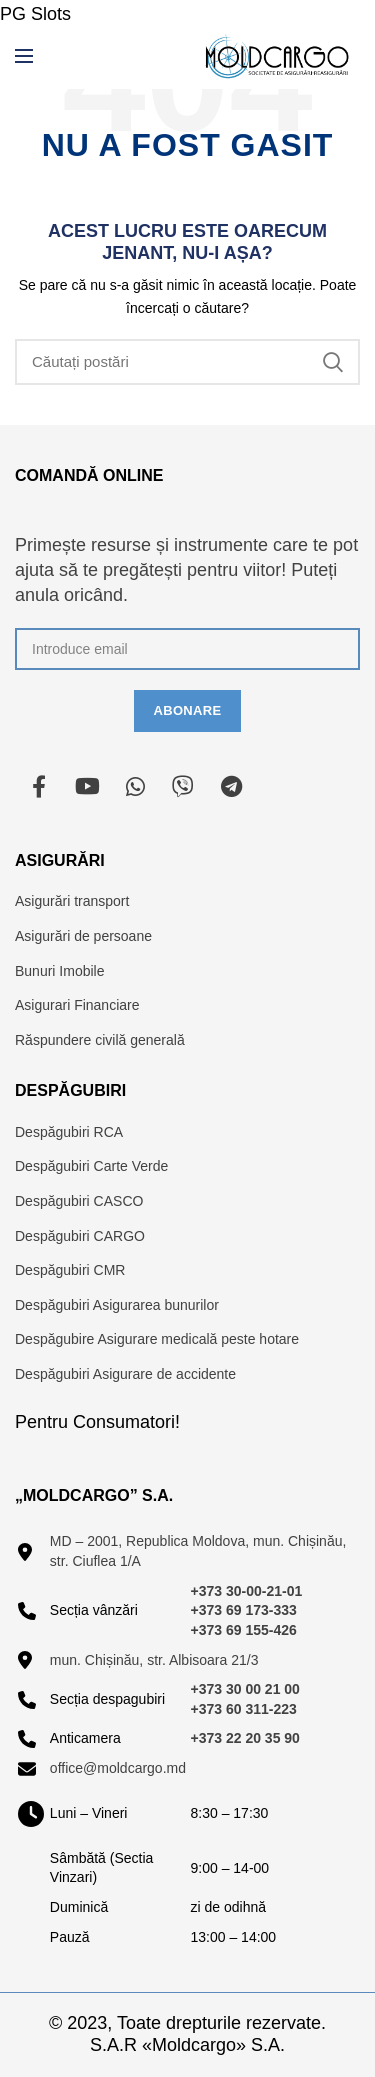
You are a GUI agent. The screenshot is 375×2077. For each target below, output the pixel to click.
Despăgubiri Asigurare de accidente (125, 1374)
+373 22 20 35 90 (245, 1738)
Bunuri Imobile (60, 971)
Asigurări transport (72, 901)
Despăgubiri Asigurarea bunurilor (117, 1305)
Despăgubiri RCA (69, 1132)
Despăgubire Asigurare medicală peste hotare (157, 1339)
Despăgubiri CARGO (80, 1236)
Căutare (333, 362)
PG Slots (35, 14)
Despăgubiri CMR (70, 1270)
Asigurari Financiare (77, 1005)
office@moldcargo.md (118, 1768)
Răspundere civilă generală (100, 1040)
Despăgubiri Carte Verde (91, 1166)
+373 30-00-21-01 (247, 1591)
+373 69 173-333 (244, 1610)
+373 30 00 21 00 (245, 1689)
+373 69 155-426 (244, 1630)
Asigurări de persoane (83, 936)
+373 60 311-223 (244, 1709)
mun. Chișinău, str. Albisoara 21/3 (154, 1660)
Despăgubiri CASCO (79, 1201)
